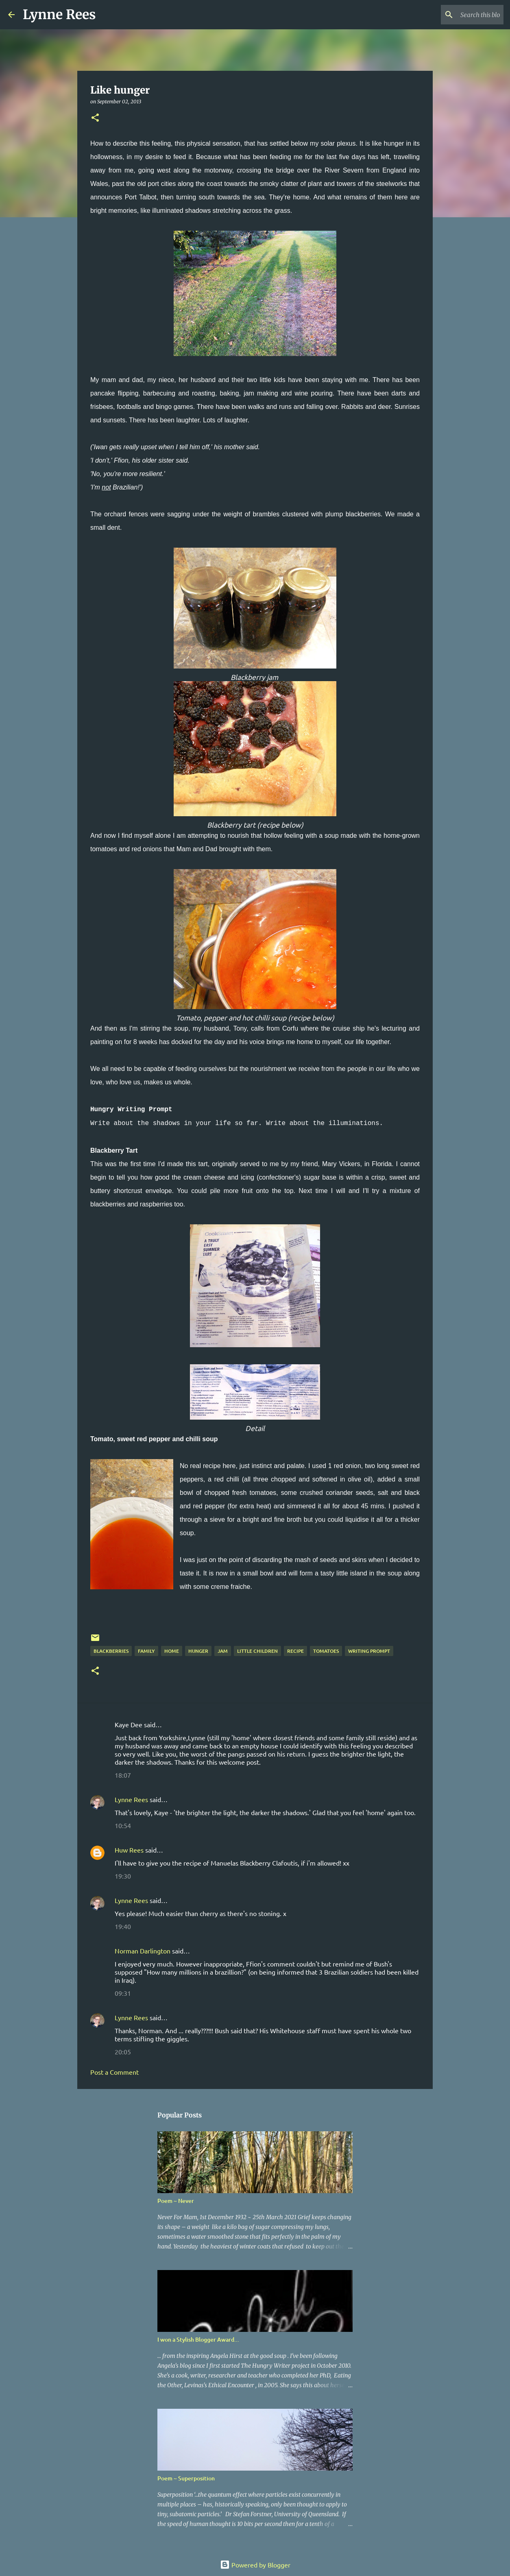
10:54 (123, 1825)
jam (223, 1650)
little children (257, 1650)
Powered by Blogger (255, 2565)
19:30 (123, 1876)
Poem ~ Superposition (186, 2478)
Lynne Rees (59, 15)
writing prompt (369, 1650)
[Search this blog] (460, 14)
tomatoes (326, 1650)
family (146, 1650)
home (171, 1650)
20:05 (123, 2051)
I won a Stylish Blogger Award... (198, 2339)
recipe (295, 1650)
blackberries (111, 1650)
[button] (95, 118)
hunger (198, 1650)
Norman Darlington (142, 1951)
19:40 (123, 1926)
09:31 (123, 1993)
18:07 (123, 1775)
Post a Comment (114, 2072)
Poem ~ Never (175, 2201)
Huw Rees (129, 1850)
